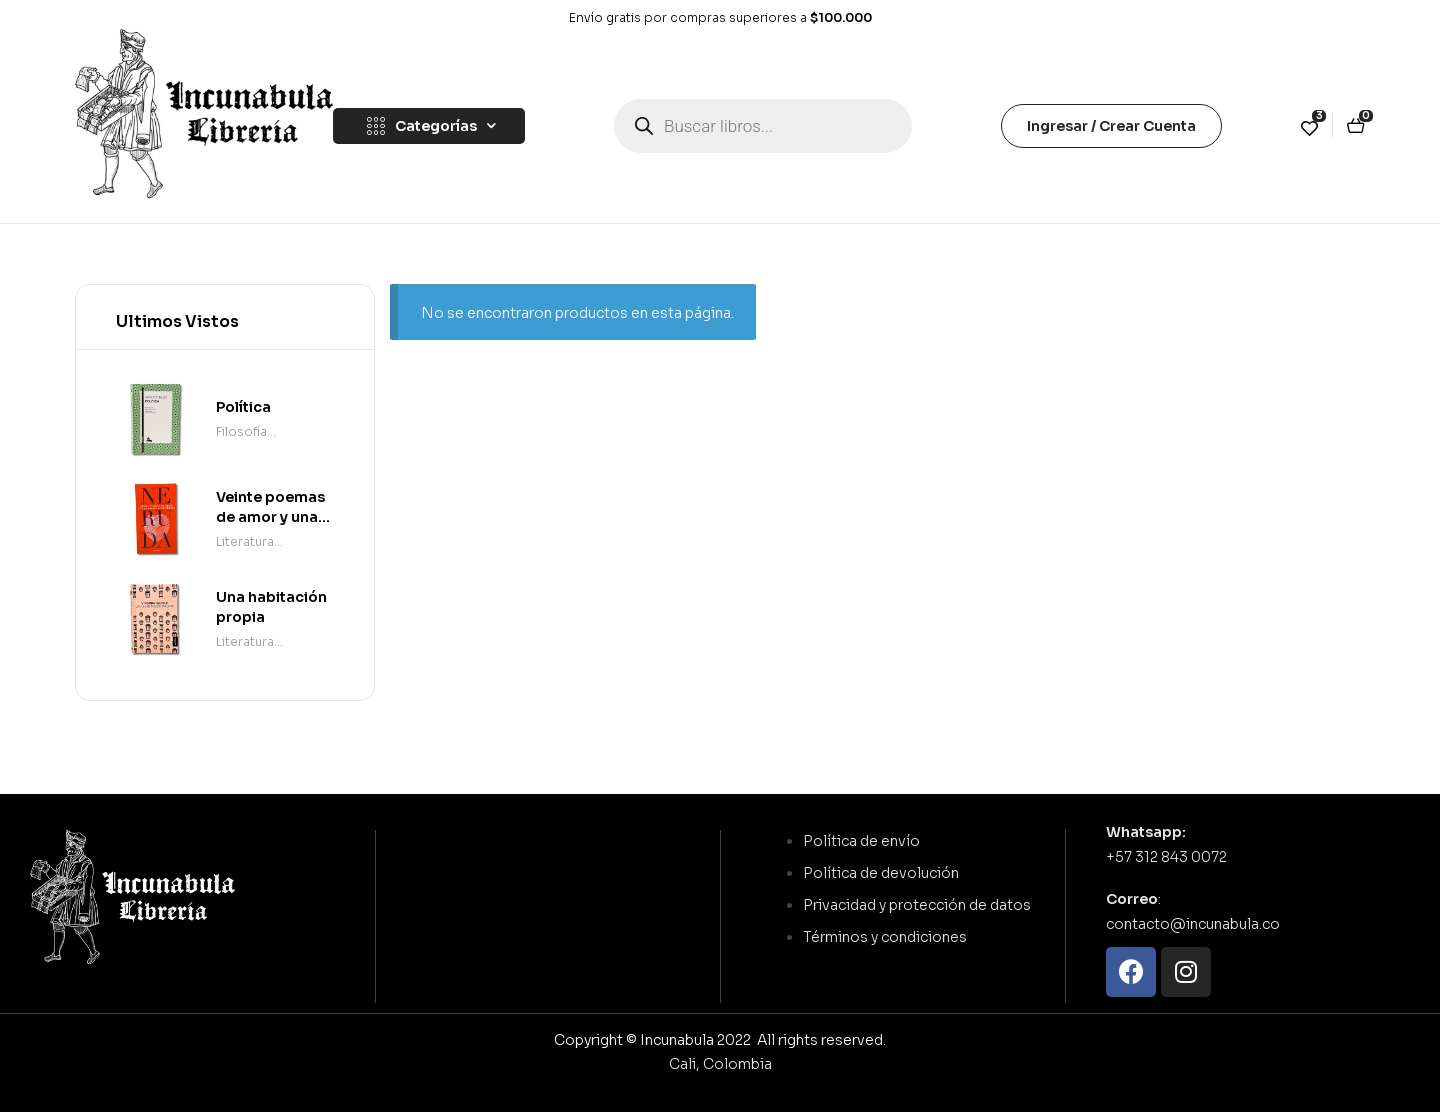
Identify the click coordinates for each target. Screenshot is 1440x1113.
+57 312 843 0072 (1166, 857)
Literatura (245, 541)
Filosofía (241, 431)
